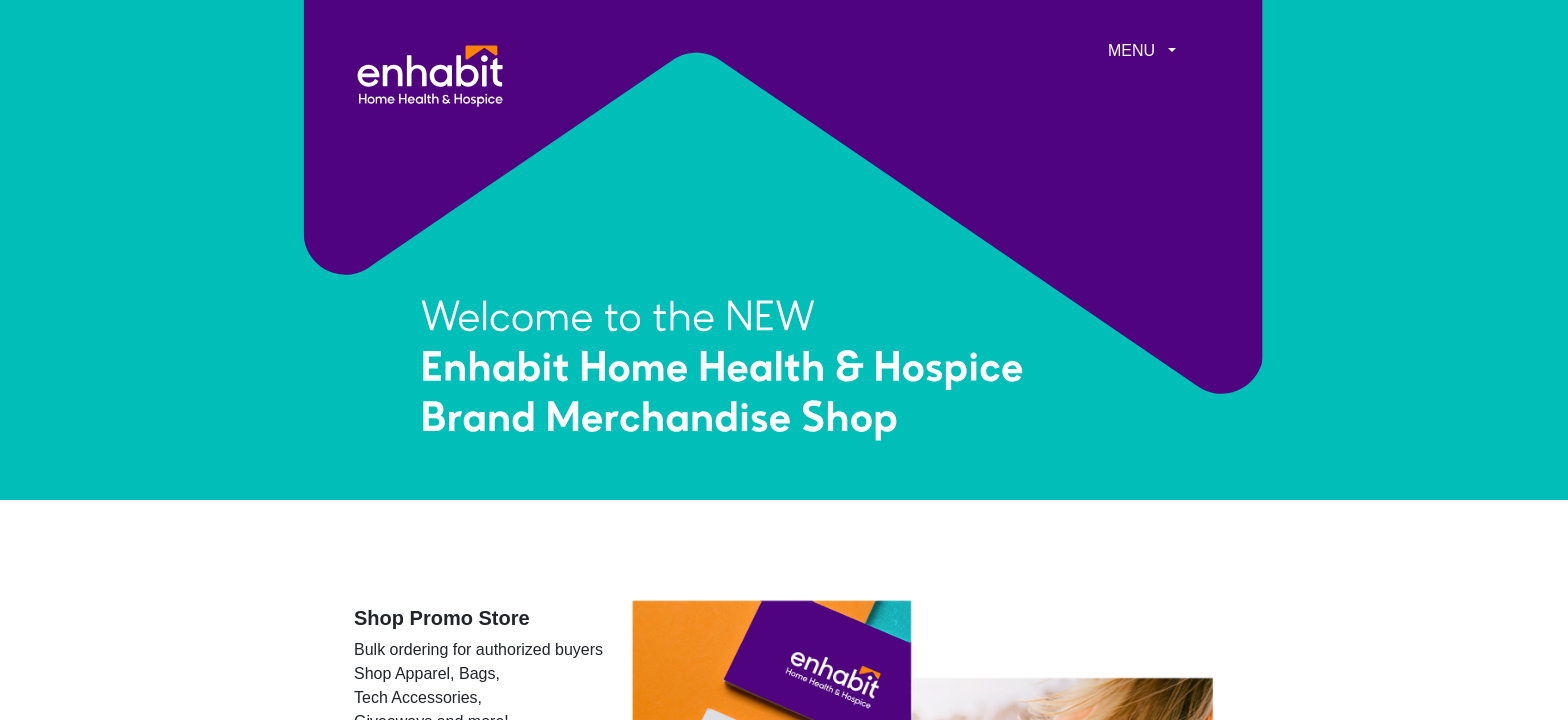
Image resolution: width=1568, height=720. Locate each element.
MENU (1131, 50)
